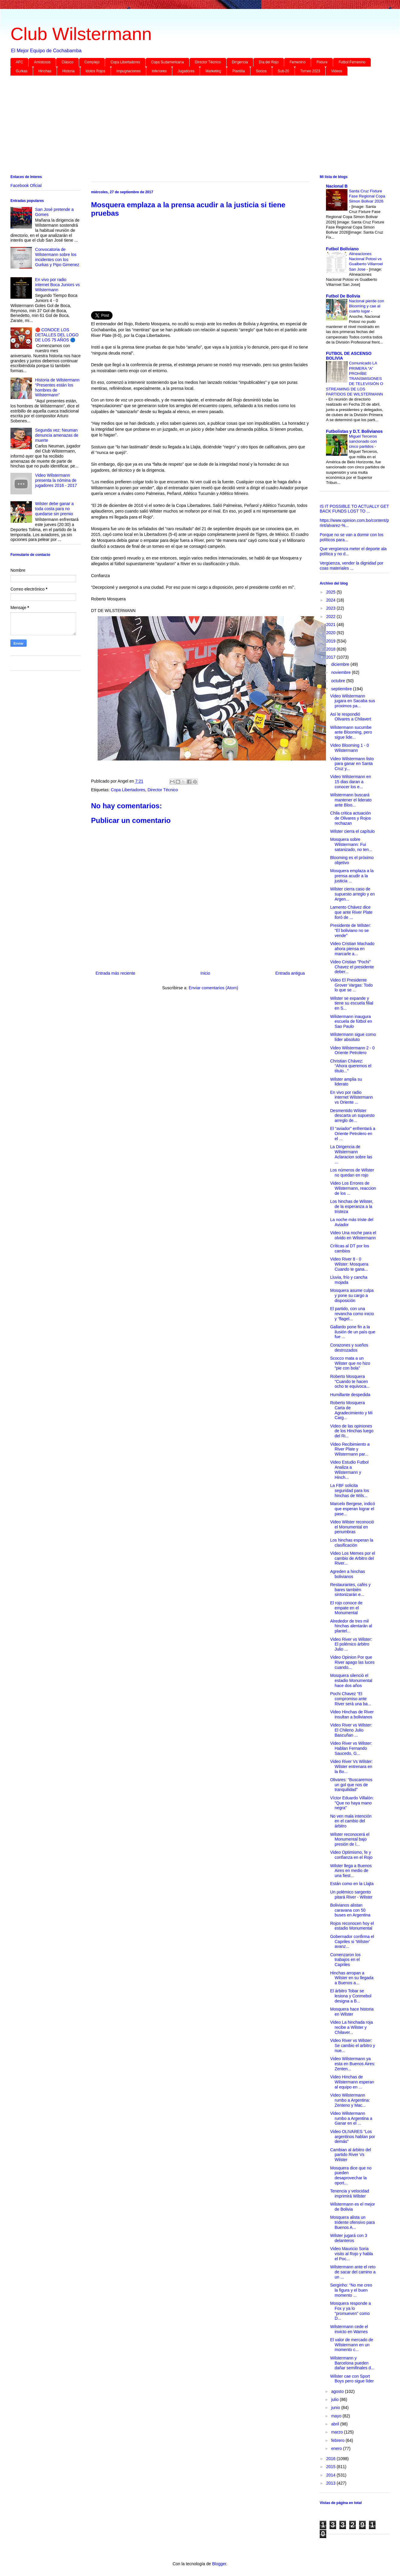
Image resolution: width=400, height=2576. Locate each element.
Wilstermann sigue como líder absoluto (353, 1037)
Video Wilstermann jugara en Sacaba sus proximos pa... (352, 701)
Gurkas (21, 71)
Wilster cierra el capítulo (352, 831)
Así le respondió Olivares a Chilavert (350, 717)
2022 (331, 616)
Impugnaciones (128, 71)
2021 (331, 624)
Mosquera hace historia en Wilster (352, 2012)
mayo (336, 2416)
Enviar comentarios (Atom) (213, 987)
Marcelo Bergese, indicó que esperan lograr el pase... (352, 1508)
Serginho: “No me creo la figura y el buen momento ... (351, 2290)
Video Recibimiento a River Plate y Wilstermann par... (350, 1449)
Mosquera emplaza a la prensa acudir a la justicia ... (352, 875)
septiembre (342, 688)
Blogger (219, 2563)
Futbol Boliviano (342, 248)
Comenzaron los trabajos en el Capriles (345, 1959)
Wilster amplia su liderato (346, 1082)
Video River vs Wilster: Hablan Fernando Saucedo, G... (351, 1748)
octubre (338, 680)
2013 (331, 2483)
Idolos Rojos (95, 71)
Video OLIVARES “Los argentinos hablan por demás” (352, 2136)
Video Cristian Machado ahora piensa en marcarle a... (352, 948)
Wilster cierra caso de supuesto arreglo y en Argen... (352, 894)
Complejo (92, 62)
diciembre (340, 664)
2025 (331, 592)
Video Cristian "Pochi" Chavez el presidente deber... (352, 966)
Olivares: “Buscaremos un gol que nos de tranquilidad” (351, 1784)
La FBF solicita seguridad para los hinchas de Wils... (349, 1490)
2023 (331, 608)
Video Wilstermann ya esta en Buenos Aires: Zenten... (352, 2063)
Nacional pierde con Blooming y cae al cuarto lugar (366, 306)
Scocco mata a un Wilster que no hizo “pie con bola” (350, 1363)
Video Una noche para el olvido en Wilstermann (353, 1235)
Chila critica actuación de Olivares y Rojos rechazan (350, 818)
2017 (331, 657)
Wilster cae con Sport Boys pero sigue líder (352, 2379)
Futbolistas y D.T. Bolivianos (354, 431)
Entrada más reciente (115, 973)
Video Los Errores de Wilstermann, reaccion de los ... (353, 1188)
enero (337, 2448)
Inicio (205, 973)
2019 (331, 641)
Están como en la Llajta (352, 1883)
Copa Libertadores (125, 62)
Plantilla (238, 71)
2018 (331, 649)
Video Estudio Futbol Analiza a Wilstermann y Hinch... (349, 1469)
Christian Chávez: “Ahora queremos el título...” (350, 1066)
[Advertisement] (189, 126)
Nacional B (336, 186)
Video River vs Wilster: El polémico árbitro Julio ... (351, 1644)
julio (335, 2399)
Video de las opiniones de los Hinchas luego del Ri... (351, 1431)
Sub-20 (283, 71)
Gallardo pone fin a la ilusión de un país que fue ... (352, 1331)
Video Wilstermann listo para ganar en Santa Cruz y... (352, 763)
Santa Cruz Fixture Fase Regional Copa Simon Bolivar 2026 (367, 196)
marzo (337, 2432)
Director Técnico (208, 62)
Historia (68, 71)
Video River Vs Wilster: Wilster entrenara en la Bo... (351, 1766)
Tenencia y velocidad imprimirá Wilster (349, 2193)
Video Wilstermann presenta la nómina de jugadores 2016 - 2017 (56, 480)
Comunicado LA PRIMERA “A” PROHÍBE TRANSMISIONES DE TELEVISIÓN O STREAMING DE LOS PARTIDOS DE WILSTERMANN (354, 378)
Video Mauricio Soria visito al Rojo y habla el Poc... (351, 2253)
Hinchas (45, 71)
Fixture (321, 62)
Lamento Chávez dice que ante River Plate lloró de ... (351, 912)
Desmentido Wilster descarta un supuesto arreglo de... (352, 1115)
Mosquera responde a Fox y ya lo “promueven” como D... (350, 2311)
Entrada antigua (290, 973)
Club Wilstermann (81, 34)
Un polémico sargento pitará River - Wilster (351, 1894)
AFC (19, 62)
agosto (338, 2391)
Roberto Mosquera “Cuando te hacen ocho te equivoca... (350, 1381)
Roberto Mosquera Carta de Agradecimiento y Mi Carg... (351, 1410)
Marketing (213, 71)
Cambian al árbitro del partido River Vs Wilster (350, 2154)
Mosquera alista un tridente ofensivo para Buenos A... (352, 2222)
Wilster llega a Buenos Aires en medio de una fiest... (351, 1870)
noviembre (341, 672)
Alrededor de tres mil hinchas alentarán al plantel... (351, 1626)
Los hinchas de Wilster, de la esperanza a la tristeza (351, 1206)
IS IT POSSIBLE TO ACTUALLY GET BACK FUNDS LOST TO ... (354, 509)
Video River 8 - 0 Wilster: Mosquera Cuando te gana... (349, 1264)
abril (335, 2424)
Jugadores (186, 71)
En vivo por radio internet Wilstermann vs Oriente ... (351, 1097)
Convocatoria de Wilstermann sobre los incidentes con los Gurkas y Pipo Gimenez (57, 257)
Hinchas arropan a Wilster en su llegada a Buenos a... (351, 1978)
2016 (331, 2458)
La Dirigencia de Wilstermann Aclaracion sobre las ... (351, 1154)
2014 (331, 2475)
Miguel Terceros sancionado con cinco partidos (363, 441)
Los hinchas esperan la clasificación (351, 1543)
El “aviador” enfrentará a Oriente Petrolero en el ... (352, 1133)
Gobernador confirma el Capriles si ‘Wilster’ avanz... (352, 1941)
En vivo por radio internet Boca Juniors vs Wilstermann (57, 284)
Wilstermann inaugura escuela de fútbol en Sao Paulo (351, 1021)
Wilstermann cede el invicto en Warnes (349, 2329)
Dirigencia (240, 62)
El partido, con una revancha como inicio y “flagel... (352, 1313)
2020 (331, 632)
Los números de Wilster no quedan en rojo (352, 1172)
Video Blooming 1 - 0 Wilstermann (349, 748)
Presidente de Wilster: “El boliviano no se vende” (350, 930)
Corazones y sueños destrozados (349, 1348)
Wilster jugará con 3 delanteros (348, 2238)
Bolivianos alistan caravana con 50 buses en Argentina (350, 1910)
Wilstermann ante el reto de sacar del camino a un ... (353, 2271)
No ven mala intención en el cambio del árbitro (351, 1821)
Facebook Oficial (25, 185)
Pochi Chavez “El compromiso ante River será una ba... (350, 1698)
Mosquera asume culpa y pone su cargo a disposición (352, 1295)
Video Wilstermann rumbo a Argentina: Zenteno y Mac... (350, 2100)
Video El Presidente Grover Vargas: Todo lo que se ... (351, 985)
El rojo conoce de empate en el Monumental (346, 1607)
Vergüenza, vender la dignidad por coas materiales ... (351, 566)
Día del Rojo (269, 62)
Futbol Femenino (352, 62)
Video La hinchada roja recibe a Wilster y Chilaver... (351, 2027)
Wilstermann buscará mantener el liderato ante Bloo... (351, 799)
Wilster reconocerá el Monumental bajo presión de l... (350, 1839)
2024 (331, 600)
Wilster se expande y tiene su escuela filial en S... (351, 1003)
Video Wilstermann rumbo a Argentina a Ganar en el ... (351, 2118)
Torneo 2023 (310, 71)
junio (336, 2407)
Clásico (67, 62)
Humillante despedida (350, 1394)
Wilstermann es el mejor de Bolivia (352, 2207)
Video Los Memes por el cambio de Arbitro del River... (352, 1558)
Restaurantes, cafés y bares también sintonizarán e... (350, 1589)
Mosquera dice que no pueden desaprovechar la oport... (351, 2175)
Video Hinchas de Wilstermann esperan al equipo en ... (352, 2081)
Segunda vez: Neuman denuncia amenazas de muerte (57, 435)
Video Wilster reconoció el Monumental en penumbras (352, 1526)
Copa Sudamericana (167, 62)
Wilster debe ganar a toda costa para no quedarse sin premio (54, 508)
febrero (338, 2440)
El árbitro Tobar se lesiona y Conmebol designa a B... (350, 1995)
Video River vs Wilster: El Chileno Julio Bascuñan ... (351, 1730)
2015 (331, 2466)
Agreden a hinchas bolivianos (347, 1574)
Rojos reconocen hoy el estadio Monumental (352, 1926)
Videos (336, 71)
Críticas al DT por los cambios (349, 1248)
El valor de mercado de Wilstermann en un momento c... (351, 2344)
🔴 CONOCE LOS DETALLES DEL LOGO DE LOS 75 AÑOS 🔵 (57, 334)
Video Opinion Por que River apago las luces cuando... (352, 1662)
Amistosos (42, 62)
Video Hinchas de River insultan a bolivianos (352, 1714)
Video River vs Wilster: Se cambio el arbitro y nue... (352, 2045)
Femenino (297, 62)
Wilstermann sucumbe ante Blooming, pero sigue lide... (351, 732)
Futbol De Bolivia (343, 296)
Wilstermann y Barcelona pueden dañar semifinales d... (352, 2363)
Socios (261, 71)
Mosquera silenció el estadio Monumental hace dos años (351, 1680)
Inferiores (159, 71)
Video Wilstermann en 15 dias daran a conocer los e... (350, 781)
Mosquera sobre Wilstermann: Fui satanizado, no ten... (351, 844)
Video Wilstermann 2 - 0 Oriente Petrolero (352, 1050)
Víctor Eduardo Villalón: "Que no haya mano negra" (352, 1802)
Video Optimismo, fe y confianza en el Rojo (351, 1855)
